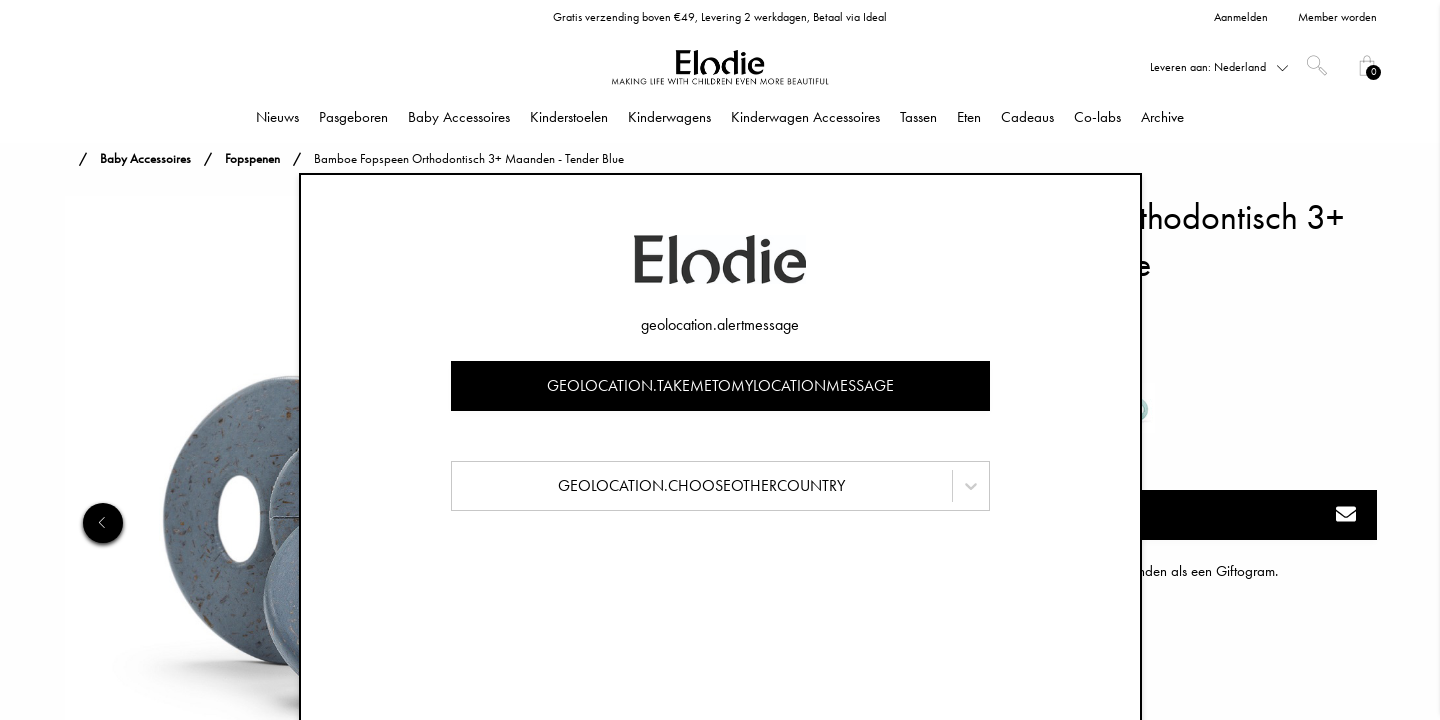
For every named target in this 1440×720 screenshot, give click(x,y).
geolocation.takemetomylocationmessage (720, 385)
